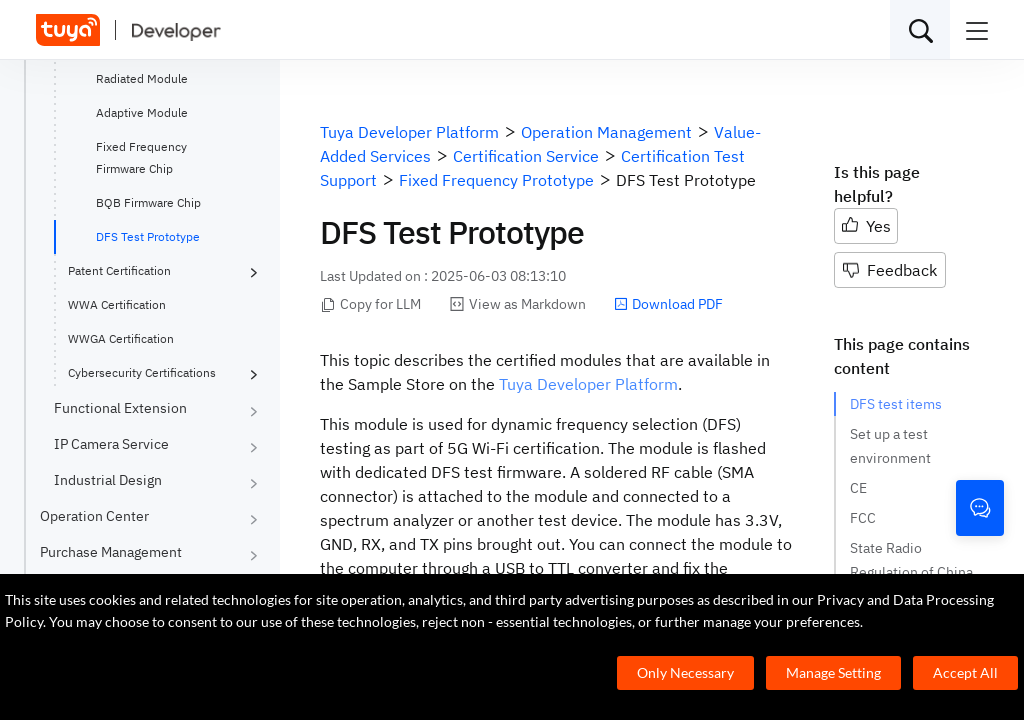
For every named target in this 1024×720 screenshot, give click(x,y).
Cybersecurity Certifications (142, 372)
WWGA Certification (121, 338)
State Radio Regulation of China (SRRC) (911, 572)
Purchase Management (111, 552)
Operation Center (94, 516)
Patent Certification (119, 270)
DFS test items (896, 404)
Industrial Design (108, 480)
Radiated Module (142, 78)
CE (858, 488)
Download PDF (668, 304)
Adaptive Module (142, 112)
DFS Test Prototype (148, 236)
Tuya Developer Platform (588, 384)
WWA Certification (117, 304)
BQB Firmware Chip (148, 202)
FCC (863, 518)
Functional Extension (120, 408)
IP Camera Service (111, 444)
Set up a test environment (890, 446)
